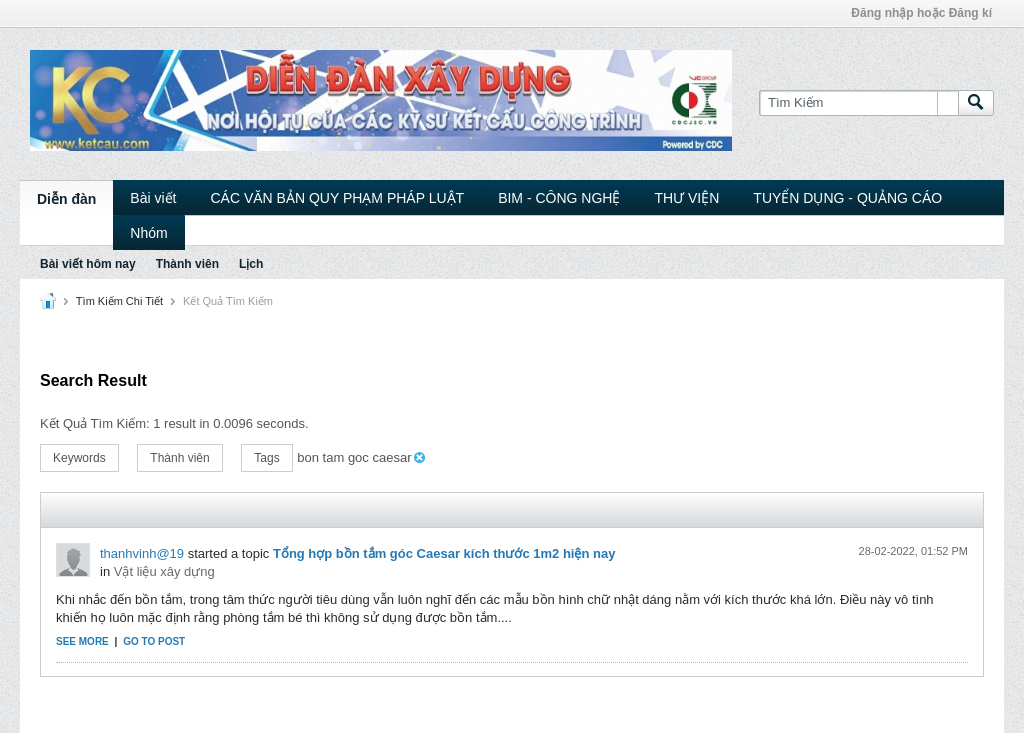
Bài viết (153, 198)
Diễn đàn (66, 199)
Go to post (154, 641)
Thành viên (187, 264)
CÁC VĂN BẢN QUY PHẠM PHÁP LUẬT (337, 198)
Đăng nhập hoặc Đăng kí (921, 13)
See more (82, 641)
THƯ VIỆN (686, 198)
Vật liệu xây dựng (164, 571)
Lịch (251, 264)
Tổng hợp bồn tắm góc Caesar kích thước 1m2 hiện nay (444, 553)
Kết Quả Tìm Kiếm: (95, 423)
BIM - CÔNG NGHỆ (559, 198)
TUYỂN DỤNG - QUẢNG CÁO (847, 198)
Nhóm (148, 233)
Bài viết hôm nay (88, 264)
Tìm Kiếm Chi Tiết (119, 301)
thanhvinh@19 (142, 553)
